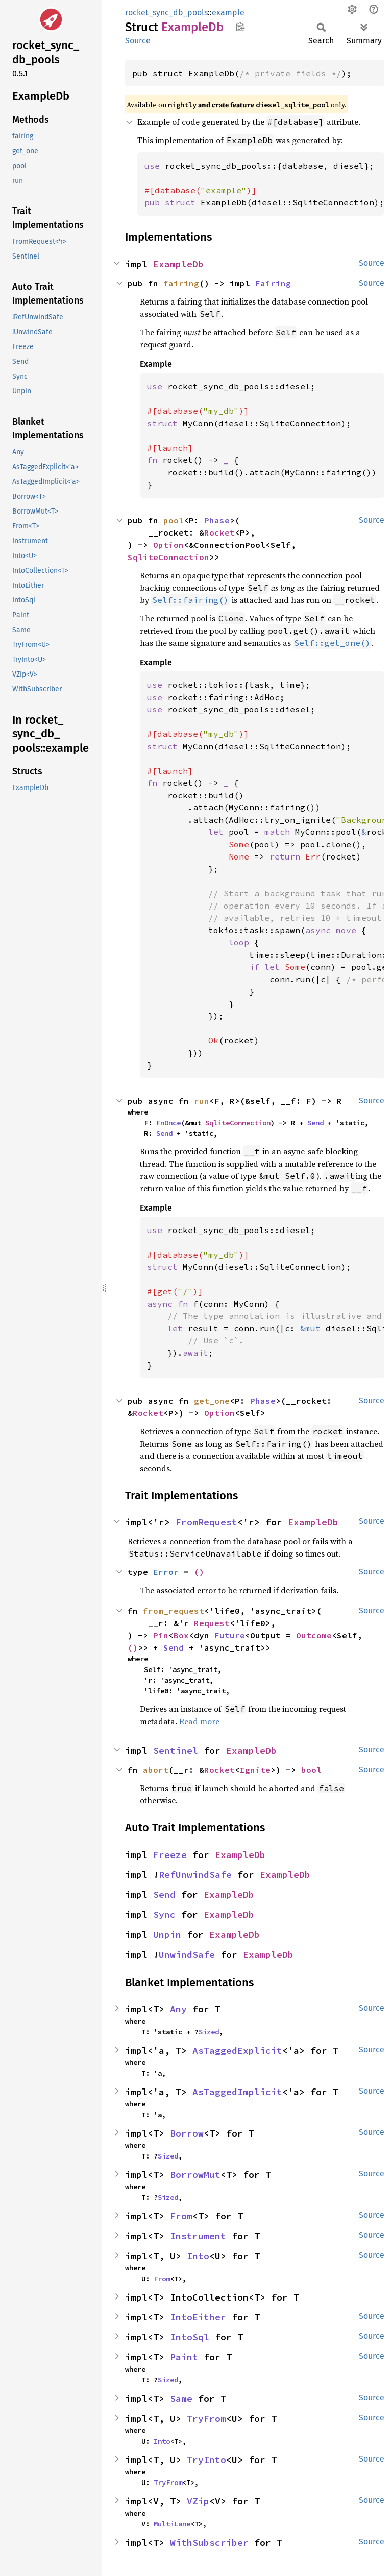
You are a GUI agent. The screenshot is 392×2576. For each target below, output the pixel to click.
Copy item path (240, 26)
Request (212, 1623)
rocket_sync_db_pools (166, 12)
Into (198, 2256)
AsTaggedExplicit (237, 2050)
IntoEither (198, 2317)
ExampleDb (178, 264)
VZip (198, 2501)
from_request (173, 1611)
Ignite (255, 1770)
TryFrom (206, 2418)
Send (315, 1122)
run (201, 1101)
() (199, 1572)
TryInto (206, 2460)
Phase (217, 520)
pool (173, 520)
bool (311, 1770)
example (228, 12)
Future (229, 1635)
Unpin (167, 1934)
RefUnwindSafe (195, 1875)
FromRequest (206, 1522)
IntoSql (189, 2337)
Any (178, 2009)
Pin (160, 1635)
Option (168, 545)
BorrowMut (195, 2174)
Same (181, 2398)
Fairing (273, 283)
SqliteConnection (168, 557)
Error (166, 1572)
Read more (199, 1721)
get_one (212, 1401)
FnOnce (168, 1122)
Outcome (314, 1635)
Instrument (198, 2236)
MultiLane (172, 2523)
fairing (181, 283)
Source (138, 40)
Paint (184, 2357)
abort (155, 1770)
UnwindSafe (187, 1954)
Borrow (187, 2133)
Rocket (219, 532)
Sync (164, 1914)
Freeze (170, 1855)
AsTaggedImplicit (237, 2092)
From (181, 2216)
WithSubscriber (209, 2542)
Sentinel (175, 1750)
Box (181, 1635)
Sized (209, 2031)
